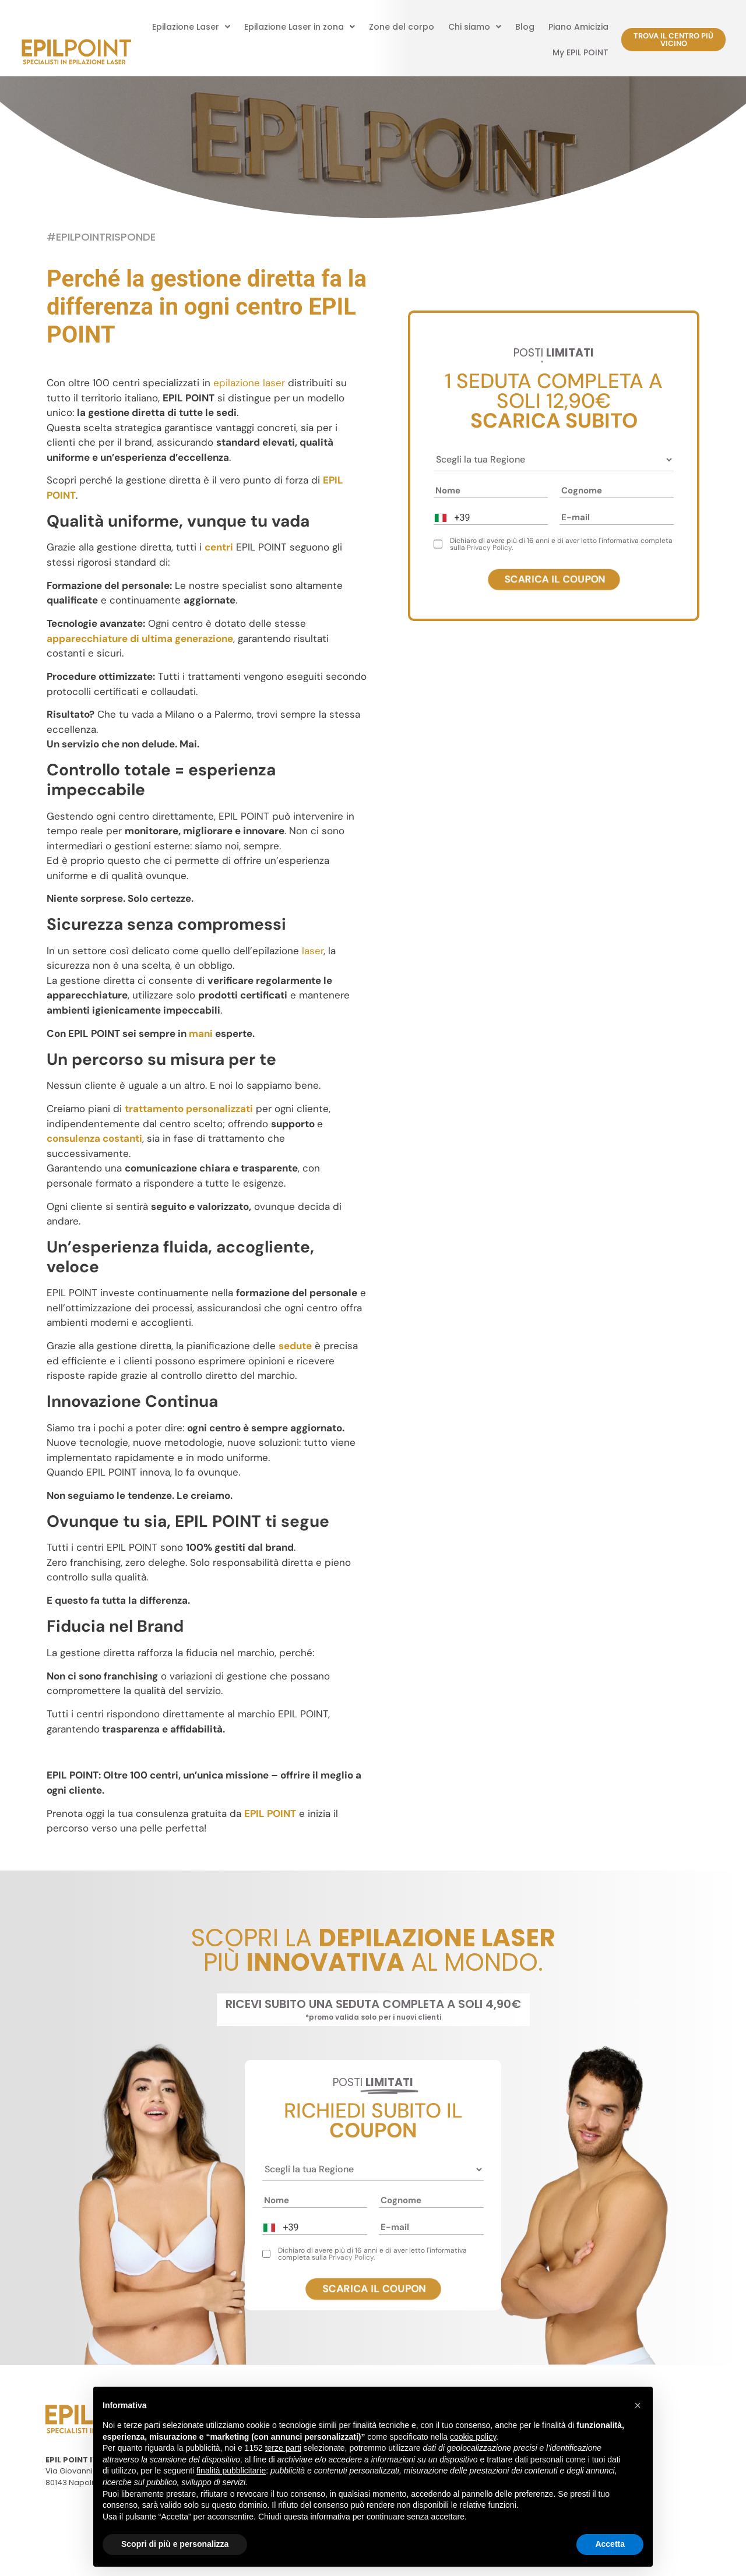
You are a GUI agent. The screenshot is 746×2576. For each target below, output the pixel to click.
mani (201, 1033)
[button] (191, 27)
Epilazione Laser (191, 27)
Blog (524, 27)
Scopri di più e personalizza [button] (174, 2544)
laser (312, 950)
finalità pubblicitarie (231, 2470)
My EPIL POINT (580, 52)
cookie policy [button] (473, 2436)
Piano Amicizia (578, 27)
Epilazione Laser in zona (299, 27)
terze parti (283, 2448)
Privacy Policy (489, 547)
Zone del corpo (401, 27)
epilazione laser (249, 382)
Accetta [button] (610, 2544)
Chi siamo (474, 27)
